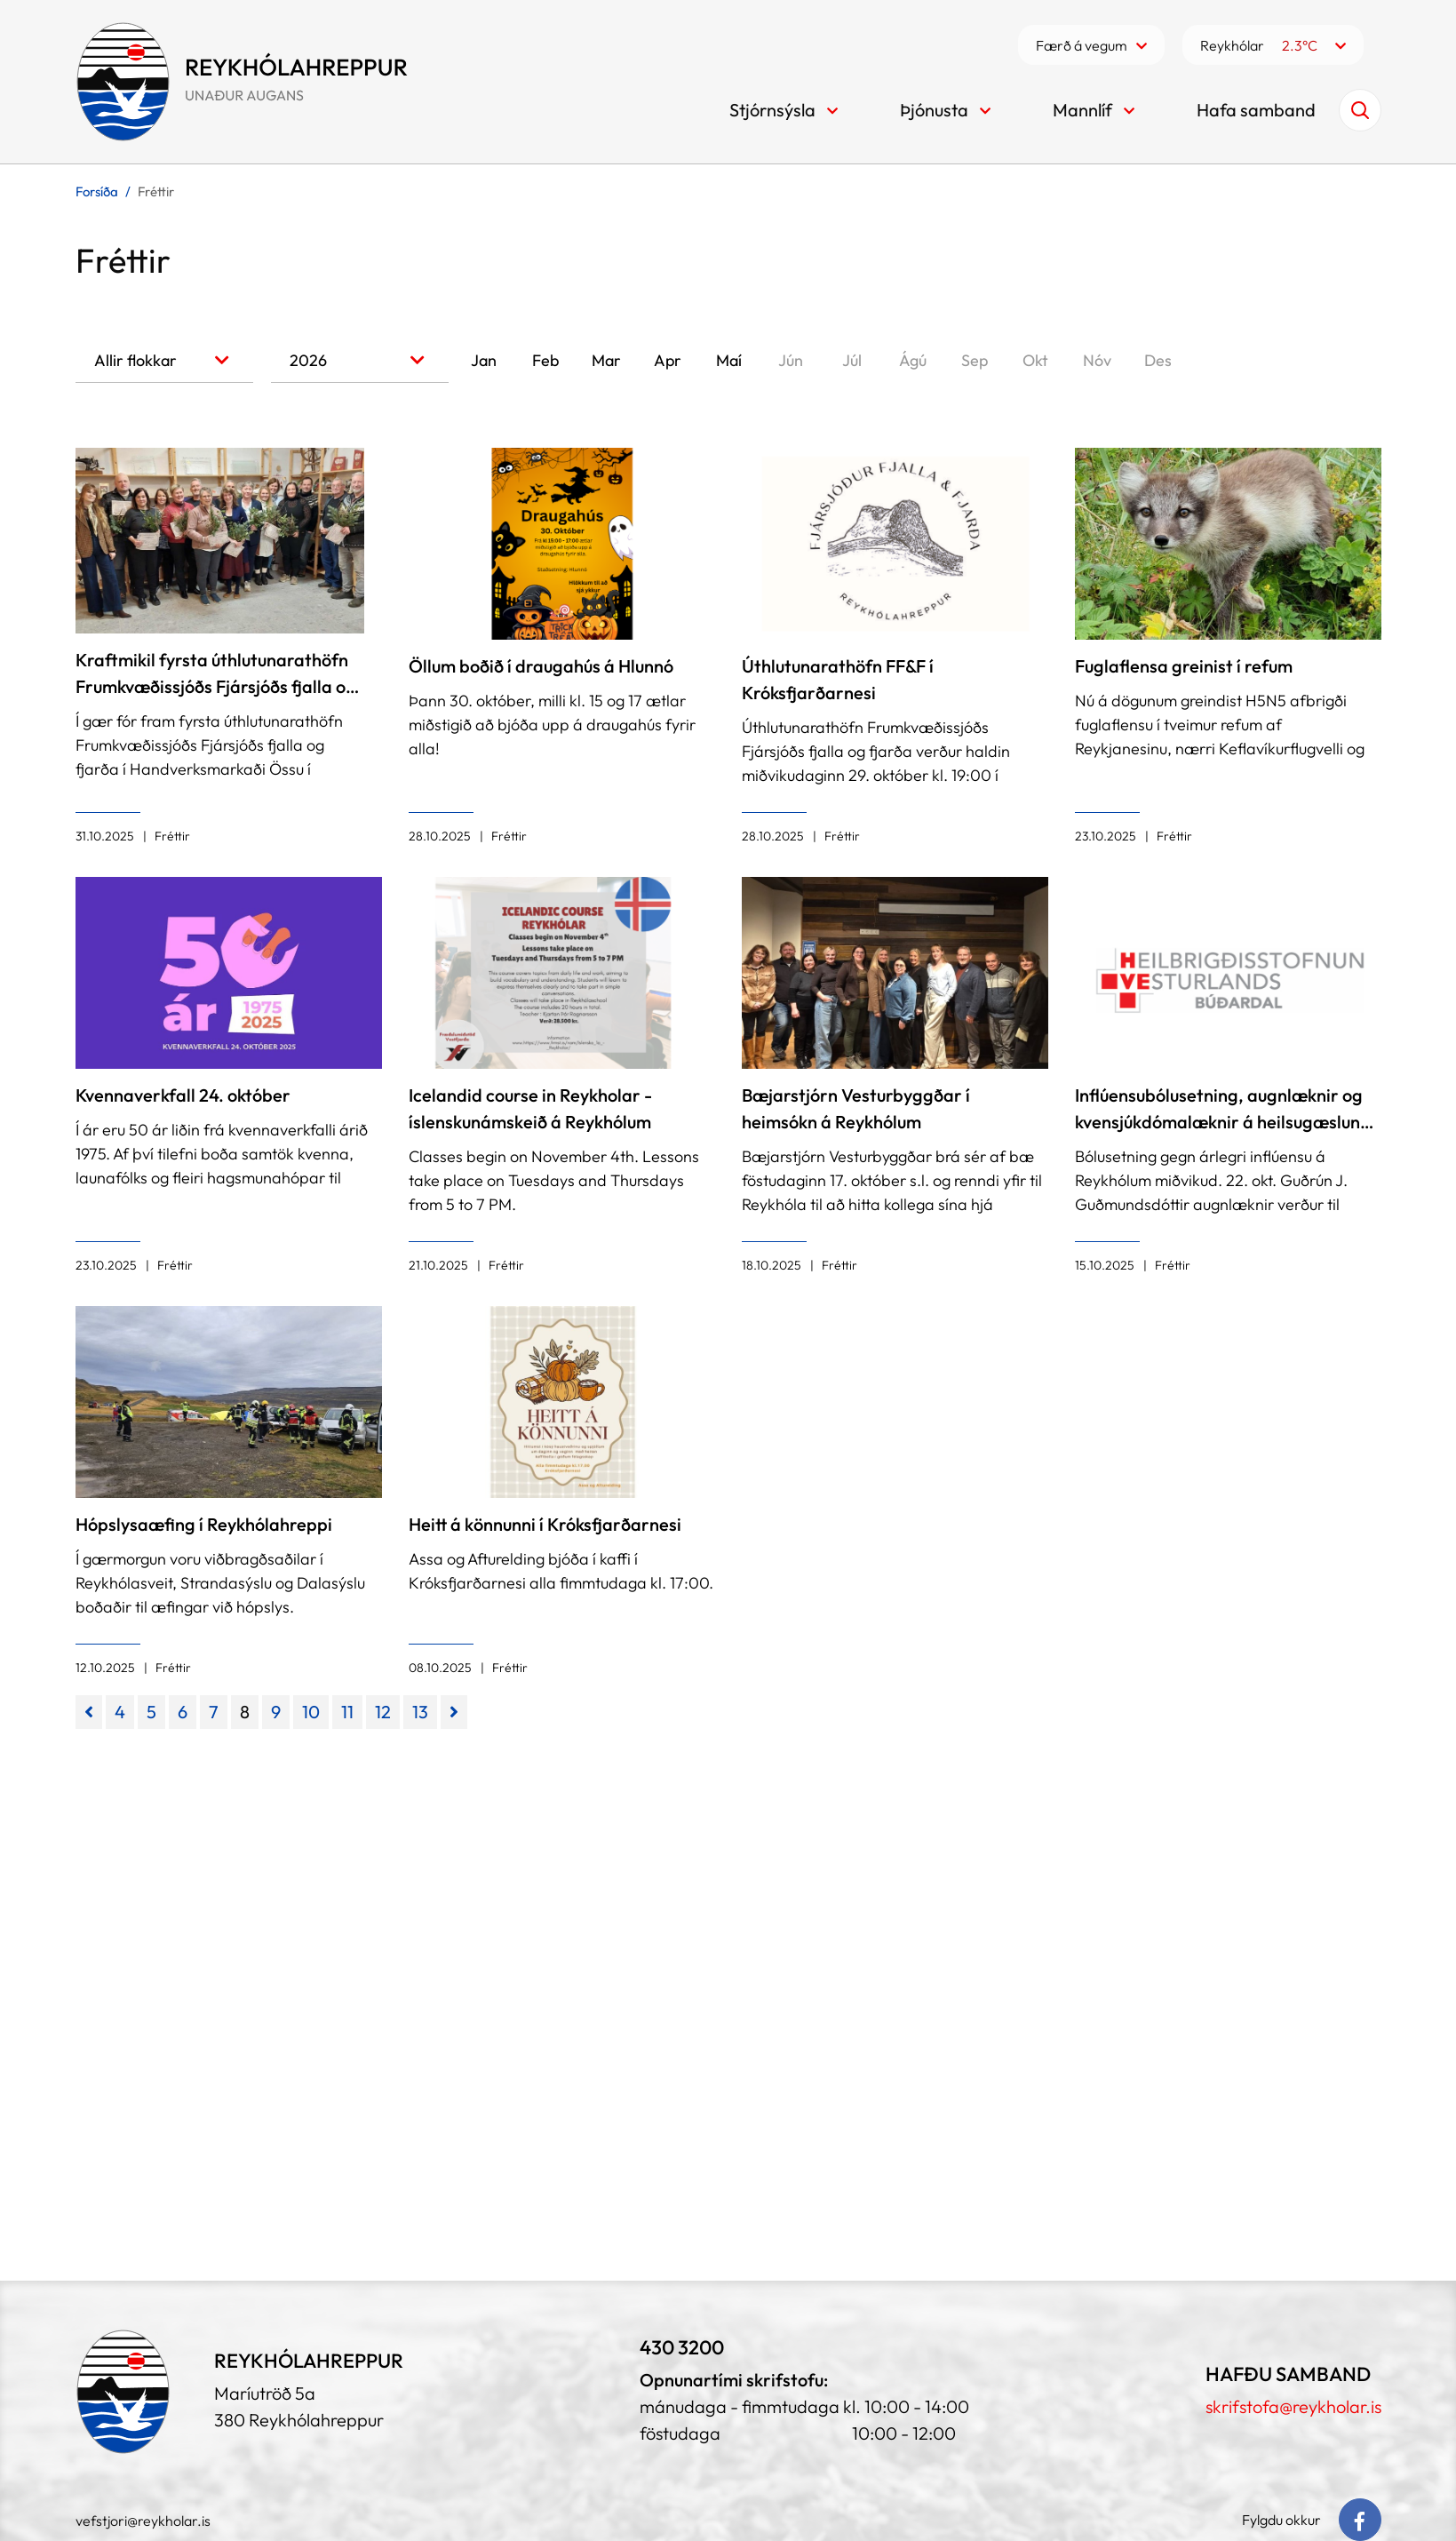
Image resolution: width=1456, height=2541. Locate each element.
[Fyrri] (89, 1712)
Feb (545, 360)
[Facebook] (1360, 2519)
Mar (606, 360)
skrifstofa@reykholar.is (1293, 2406)
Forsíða (97, 191)
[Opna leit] (1360, 110)
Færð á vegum (1081, 45)
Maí (729, 360)
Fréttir (156, 191)
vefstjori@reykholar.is (143, 2520)
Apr (667, 360)
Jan (484, 360)
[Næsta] (454, 1712)
